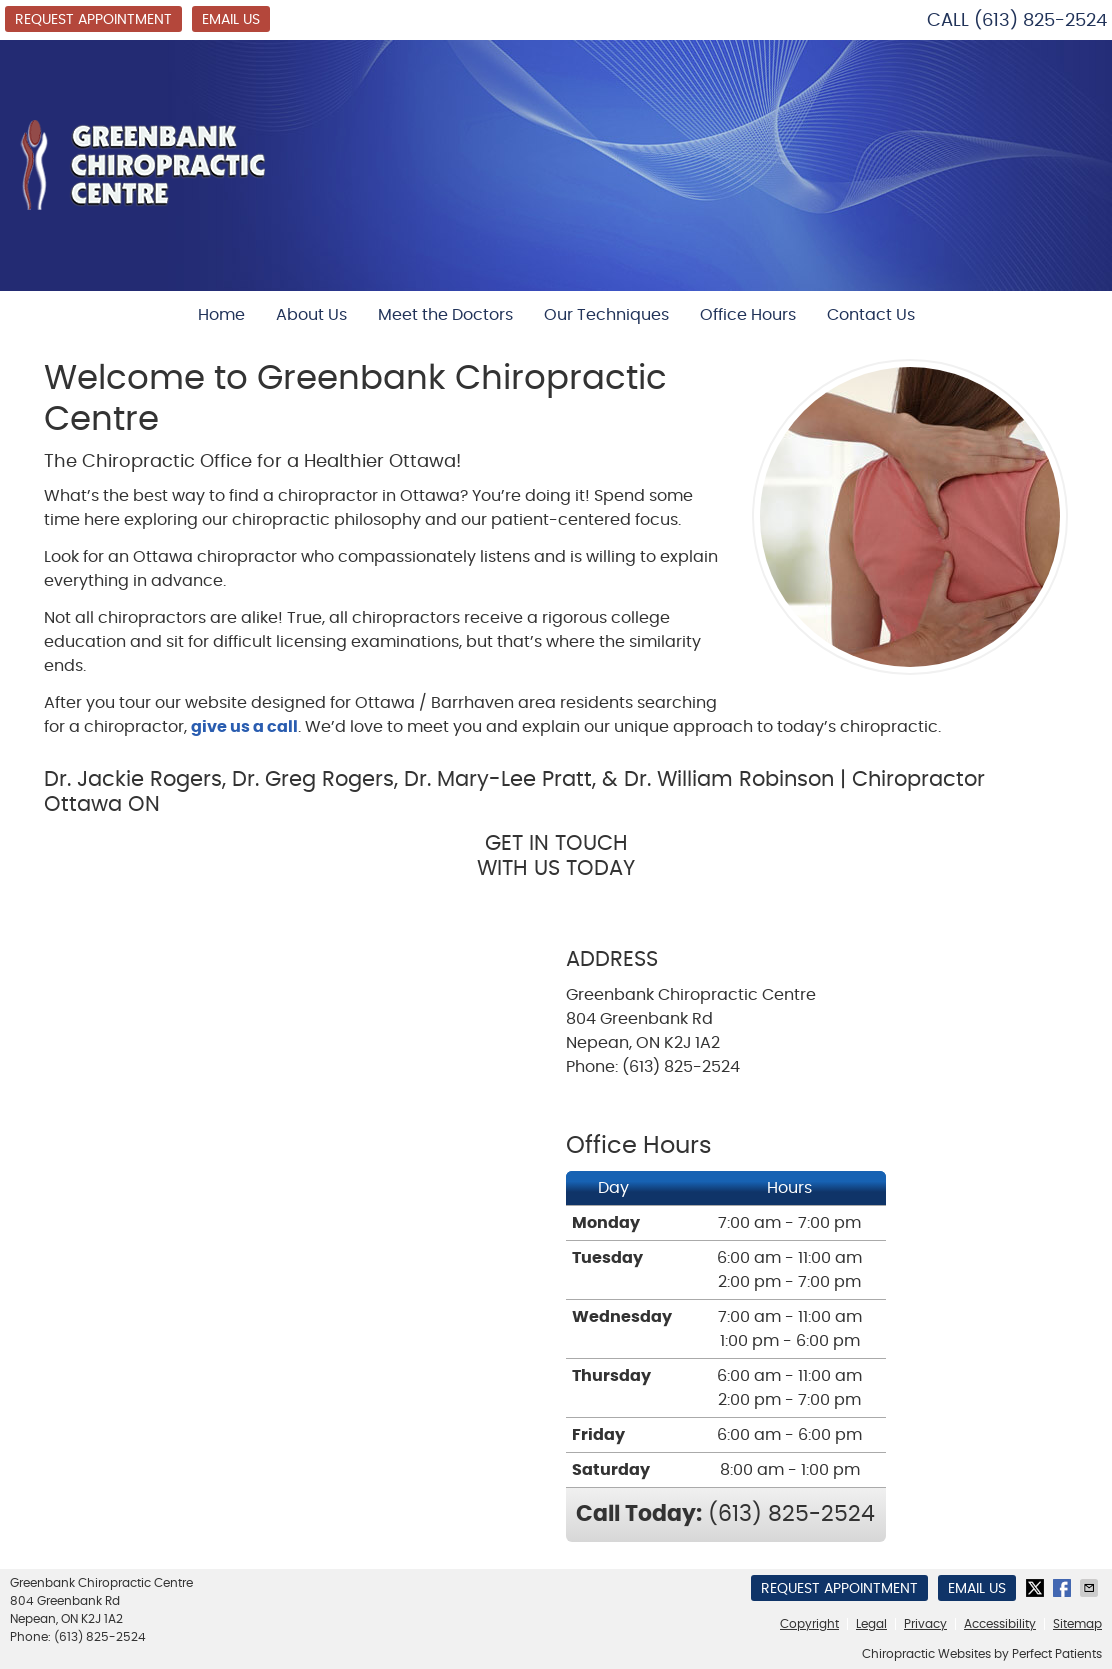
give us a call (244, 727)
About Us (311, 315)
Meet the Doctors (445, 315)
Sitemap (1077, 1624)
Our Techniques (606, 315)
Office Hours (748, 315)
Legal (871, 1624)
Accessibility (1000, 1624)
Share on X (1037, 1588)
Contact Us (871, 315)
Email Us (231, 20)
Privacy (925, 1624)
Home (221, 315)
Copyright (809, 1624)
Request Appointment (93, 20)
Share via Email (1091, 1588)
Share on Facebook (1064, 1588)
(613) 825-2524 (1040, 21)
